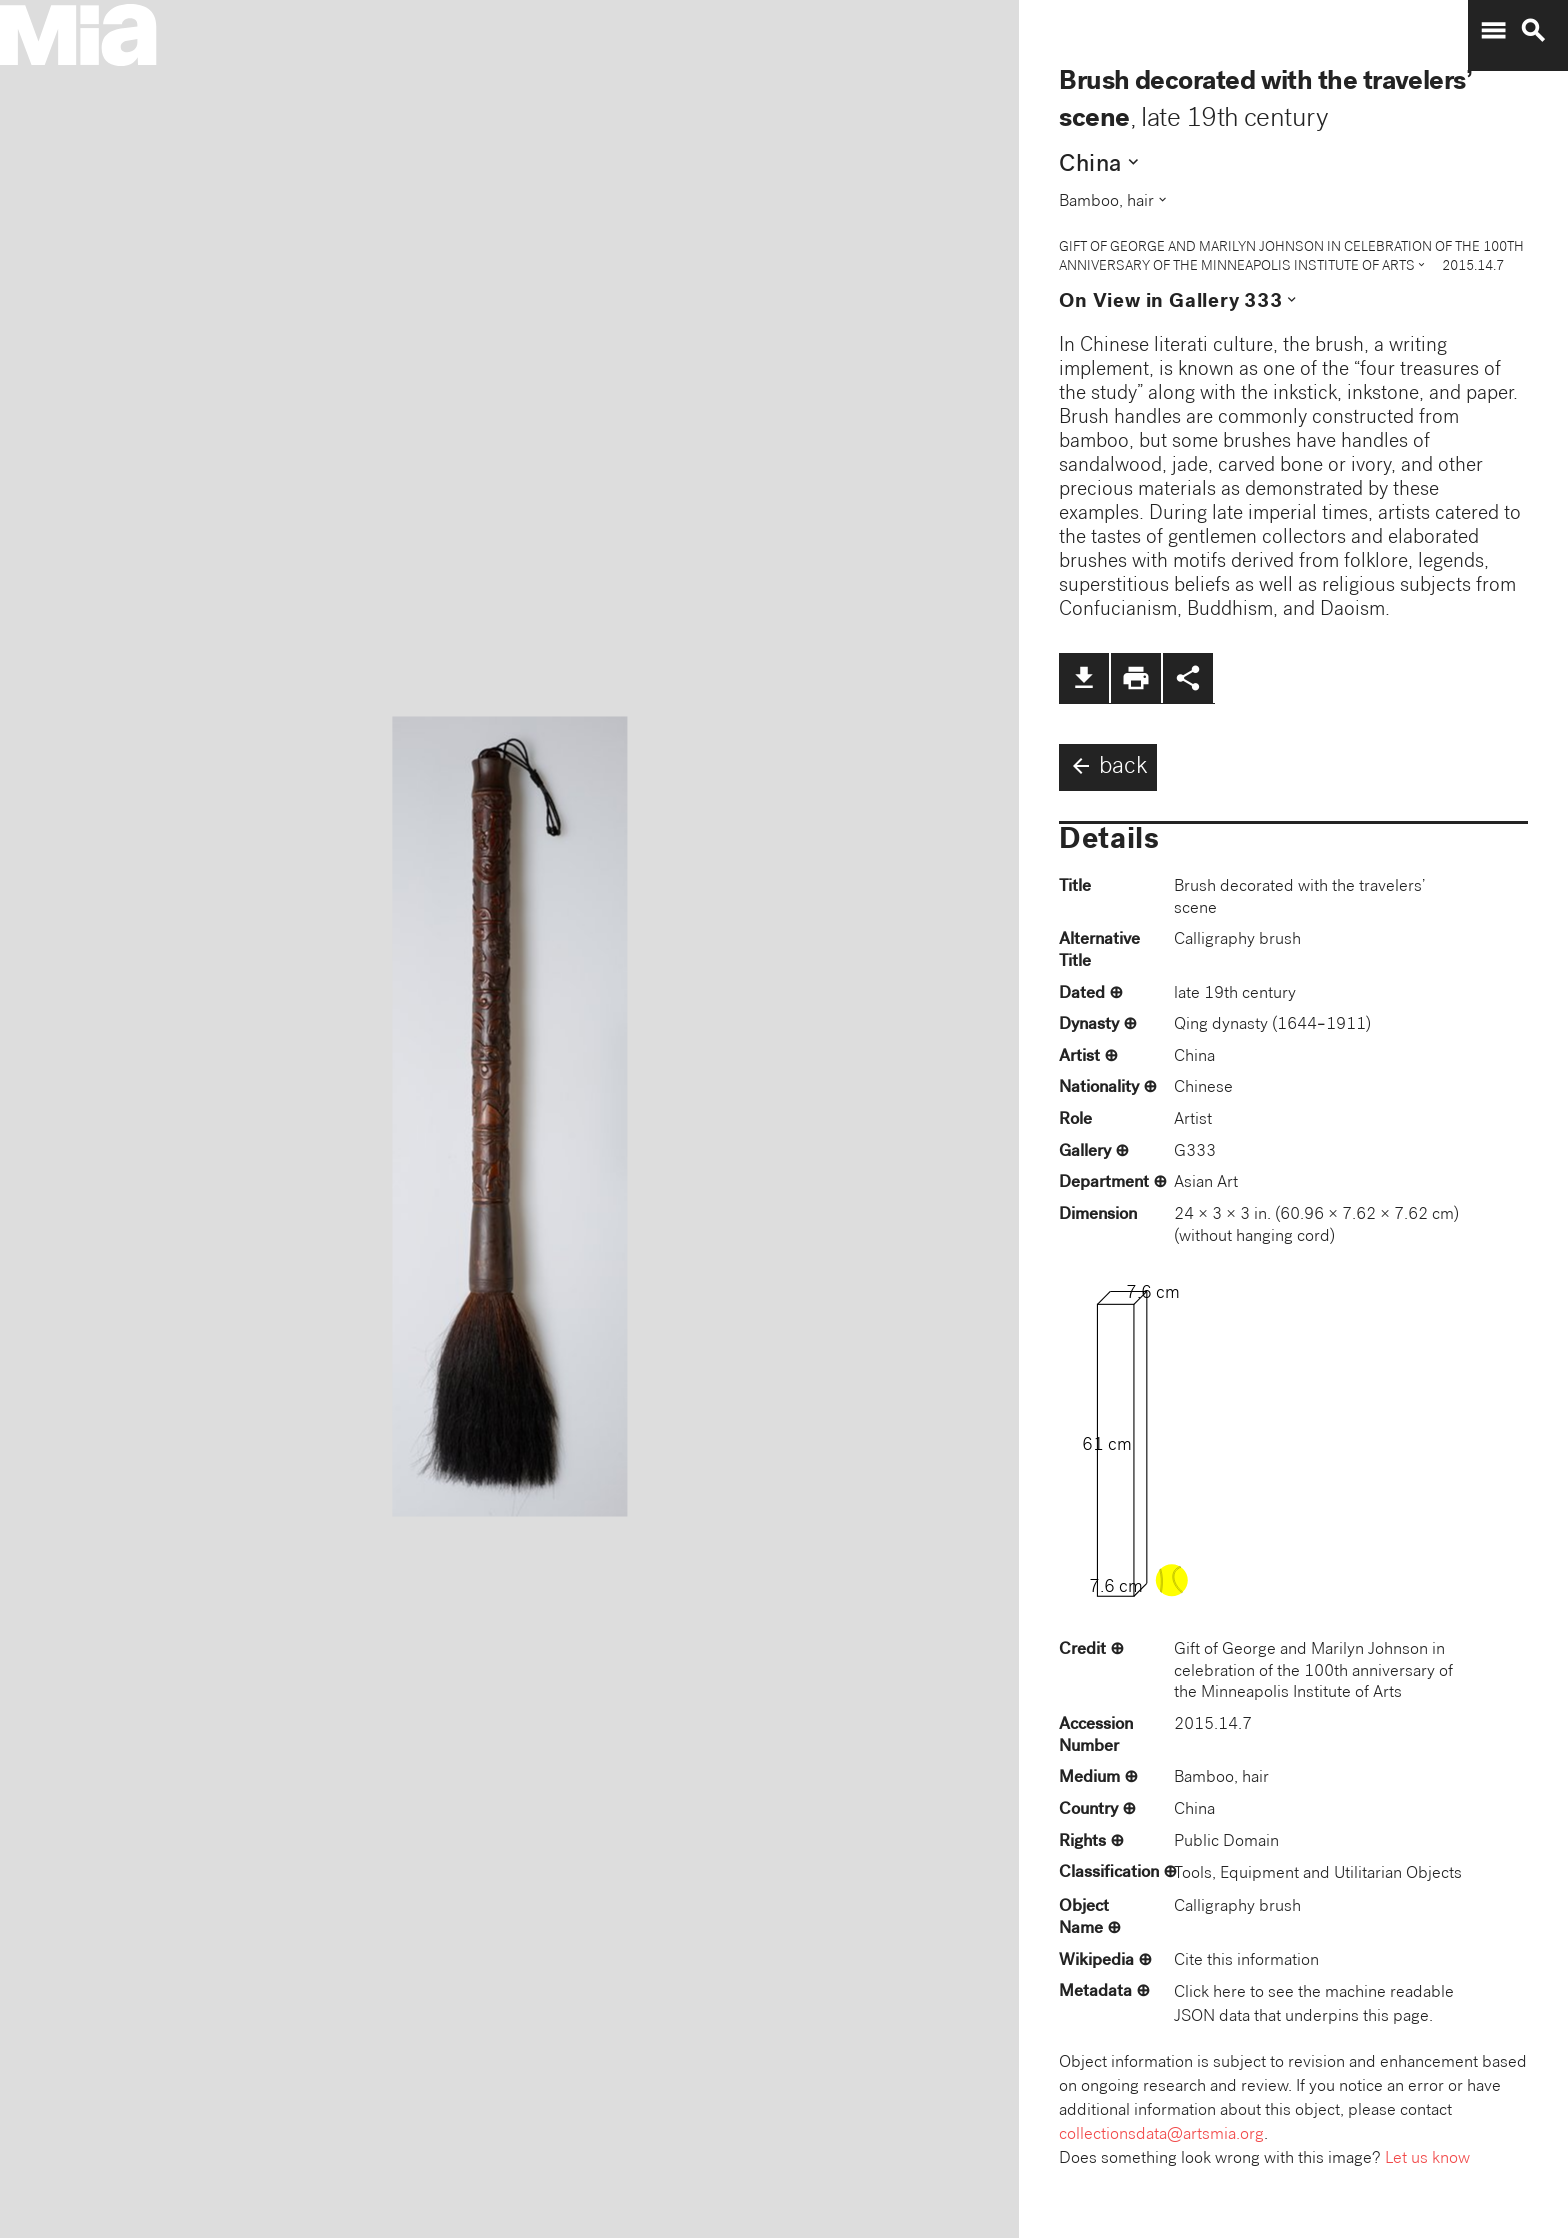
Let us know (1427, 2159)
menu (1493, 31)
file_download (1084, 678)
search (1533, 31)
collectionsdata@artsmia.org (1161, 2135)
